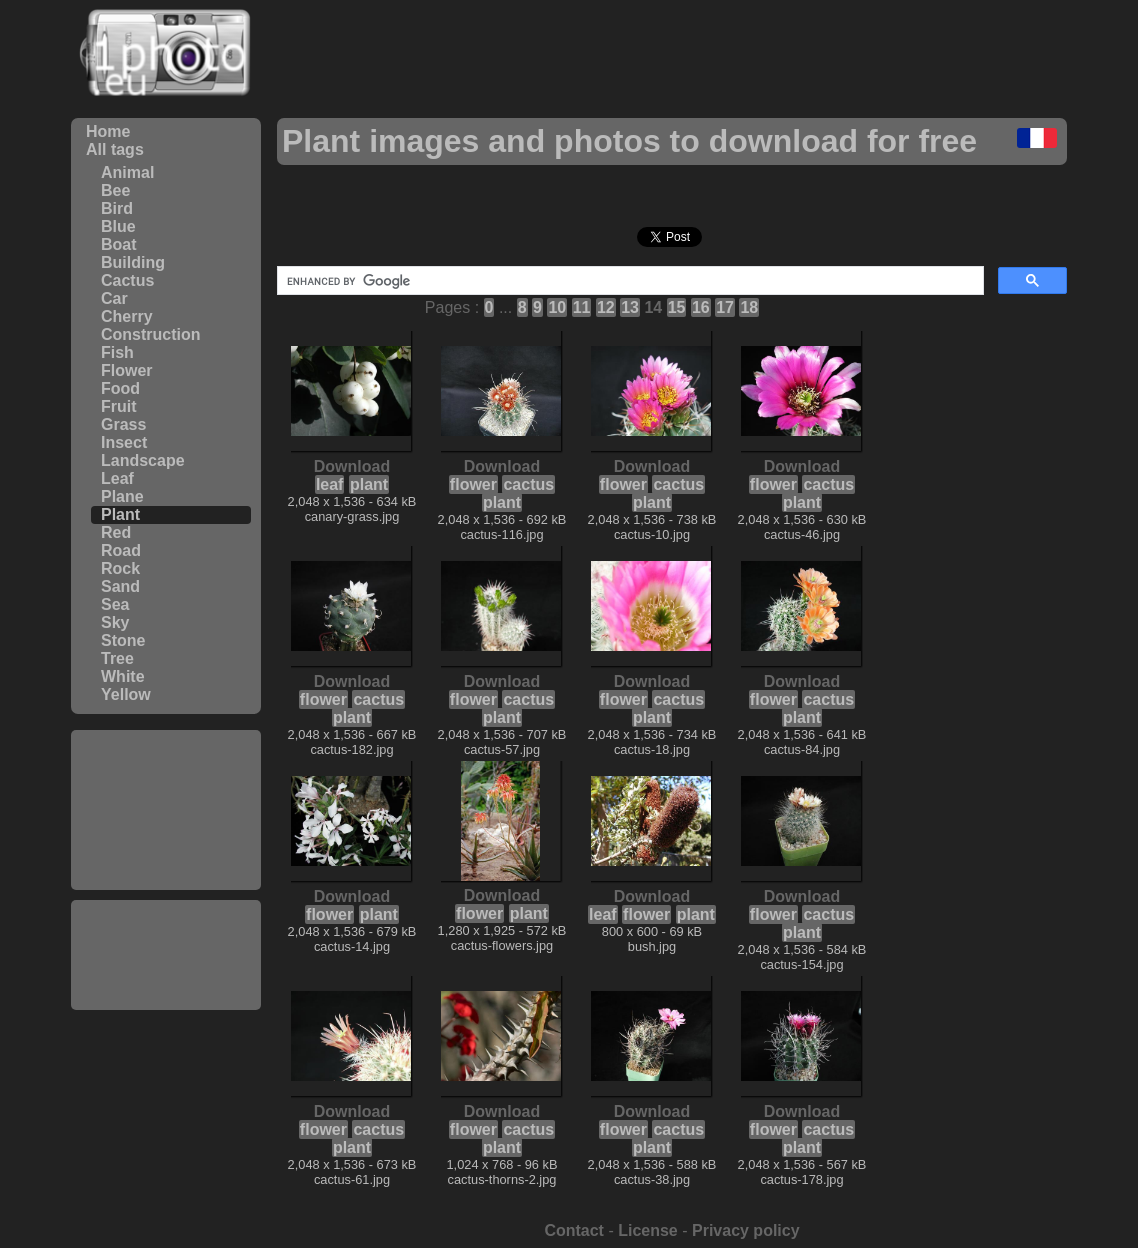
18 (749, 307)
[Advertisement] (166, 810)
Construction (151, 334)
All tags (115, 149)
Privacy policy (746, 1230)
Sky (115, 622)
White (123, 676)
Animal (127, 172)
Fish (117, 352)
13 (630, 307)
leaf (330, 484)
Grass (123, 424)
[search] (628, 281)
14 (653, 307)
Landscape (143, 460)
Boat (119, 244)
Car (114, 298)
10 (557, 307)
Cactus (127, 280)
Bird (117, 208)
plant (369, 484)
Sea (115, 604)
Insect (124, 442)
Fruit (119, 406)
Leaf (117, 478)
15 (677, 307)
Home (108, 131)
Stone (123, 640)
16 (701, 307)
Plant (120, 514)
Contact (574, 1230)
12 (606, 307)
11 (582, 307)
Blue (118, 226)
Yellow (126, 694)
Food (120, 388)
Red (116, 532)
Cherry (127, 316)
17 (725, 307)
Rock (120, 568)
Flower (127, 370)
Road (121, 550)
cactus (528, 484)
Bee (115, 190)
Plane (122, 496)
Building (133, 262)
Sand (120, 586)
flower (473, 484)
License (648, 1230)
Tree (117, 658)
